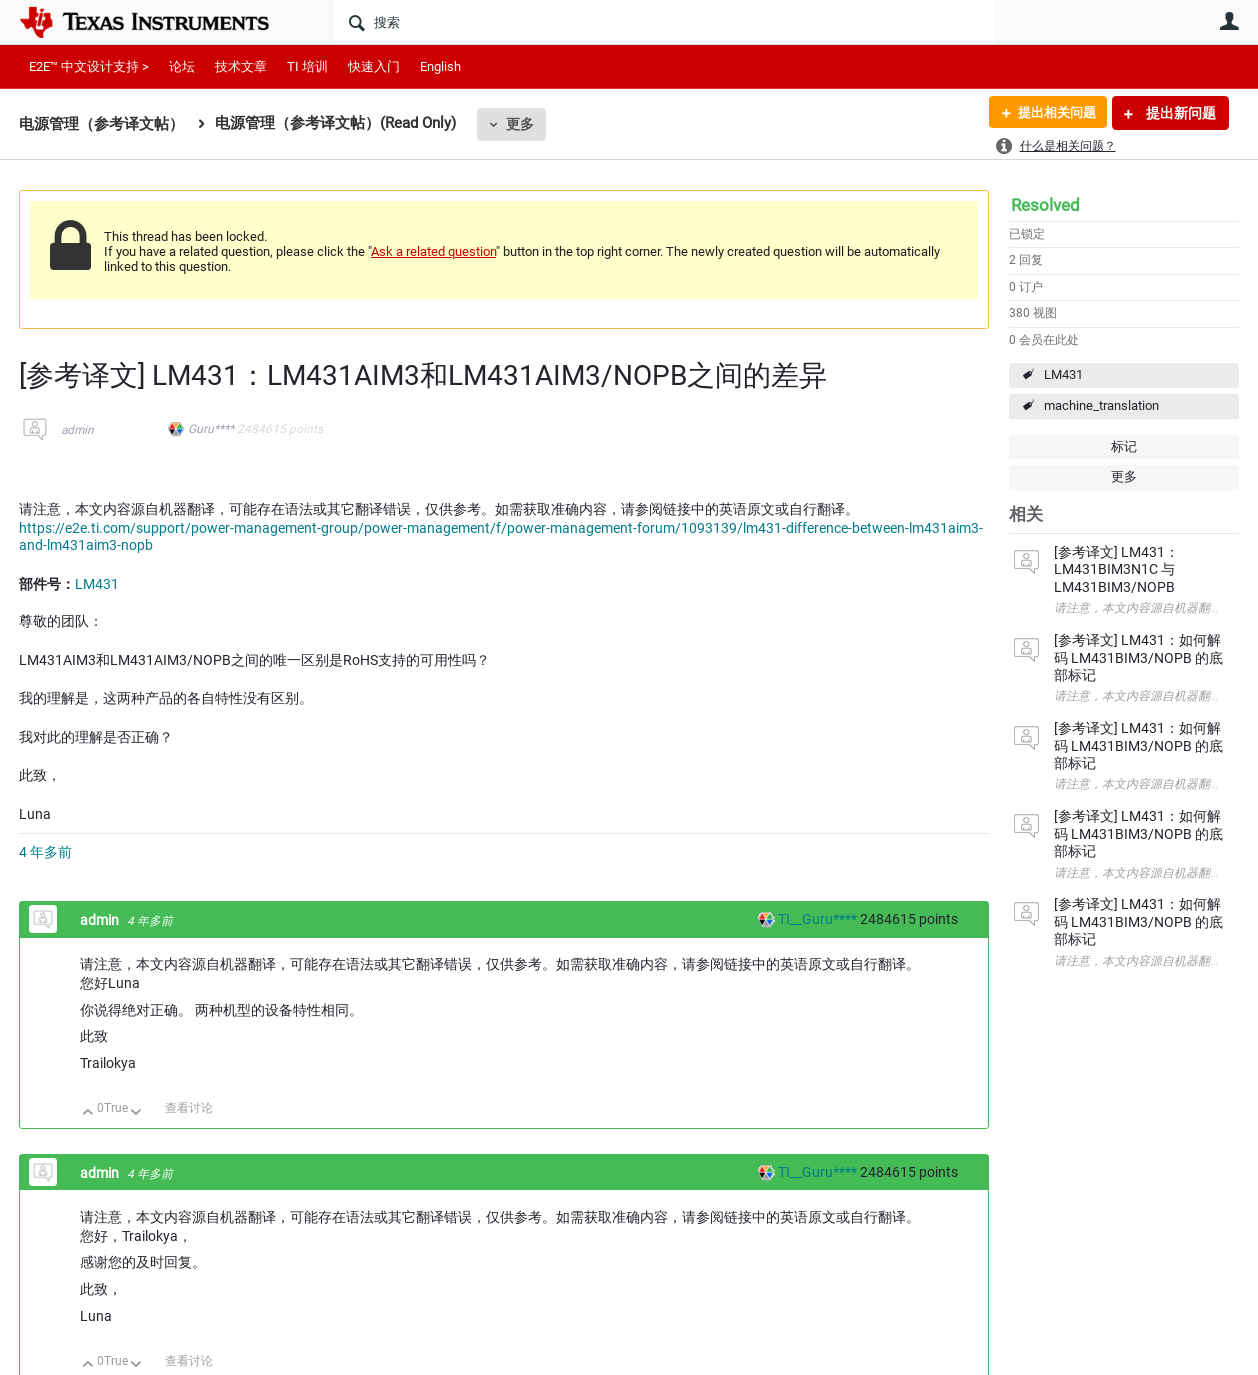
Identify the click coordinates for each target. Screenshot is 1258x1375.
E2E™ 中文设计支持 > (89, 66)
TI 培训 (307, 66)
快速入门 (374, 66)
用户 (1229, 21)
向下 (136, 1113)
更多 (520, 124)
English (440, 66)
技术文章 (241, 66)
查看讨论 (189, 1108)
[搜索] (664, 22)
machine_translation (1101, 405)
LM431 (1063, 374)
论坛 (182, 66)
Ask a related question (433, 251)
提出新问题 (1179, 113)
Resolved (1045, 205)
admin (77, 430)
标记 (1124, 446)
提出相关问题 (1052, 113)
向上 (88, 1113)
